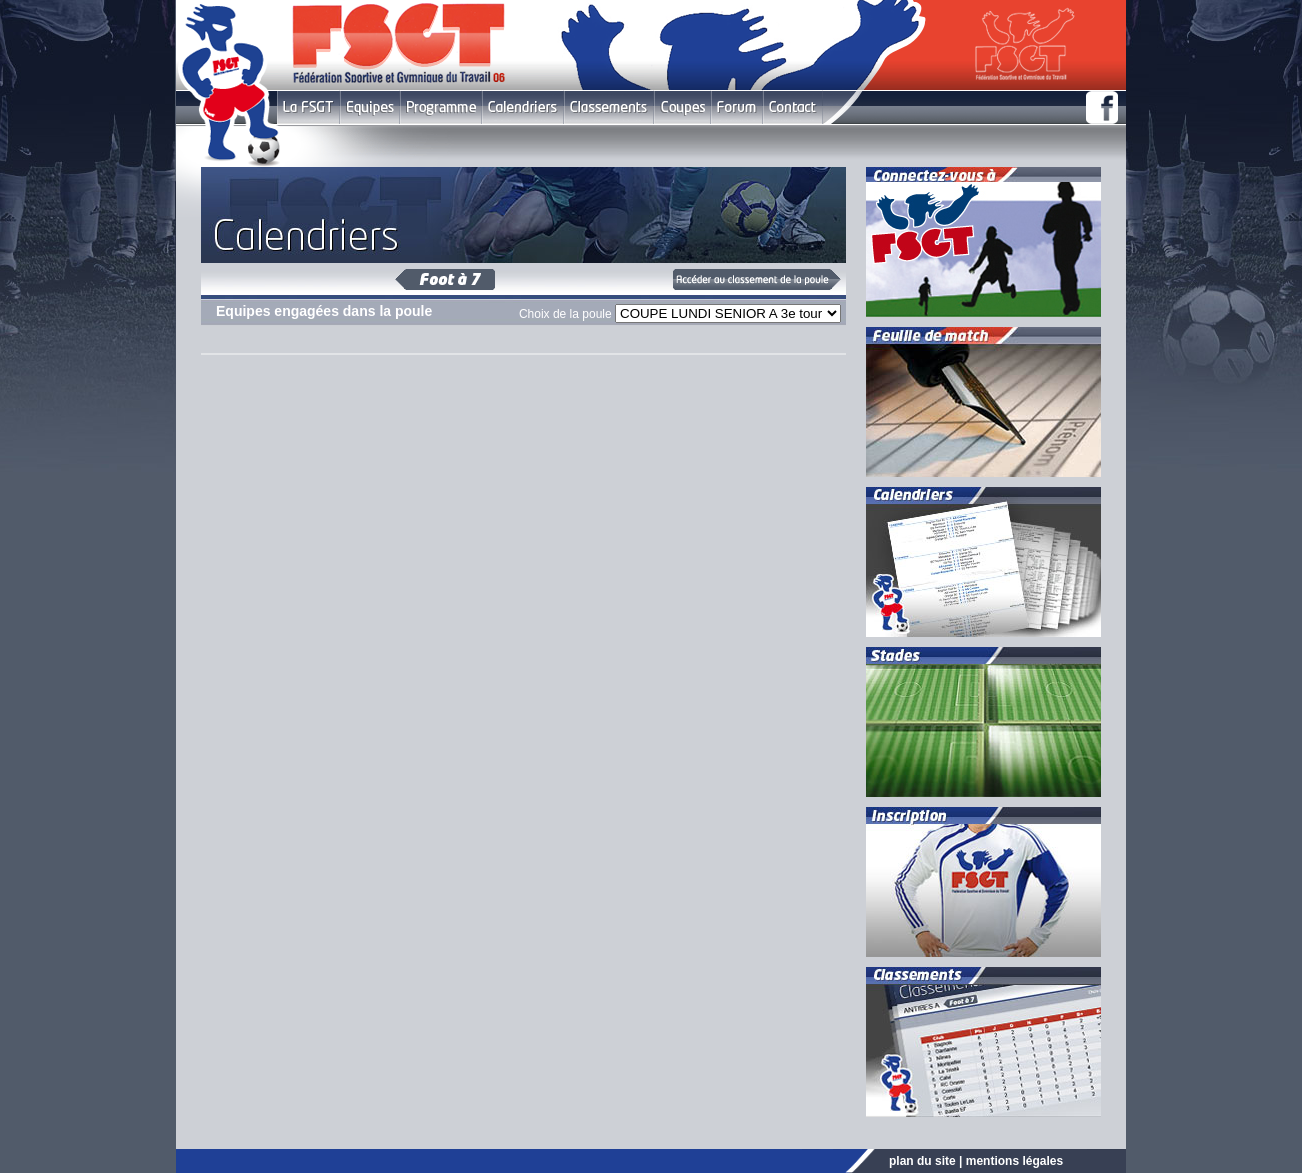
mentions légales (1014, 1161)
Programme (441, 107)
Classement (609, 107)
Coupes (682, 107)
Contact (792, 107)
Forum (736, 107)
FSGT (308, 107)
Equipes (370, 107)
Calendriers (523, 107)
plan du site (922, 1161)
